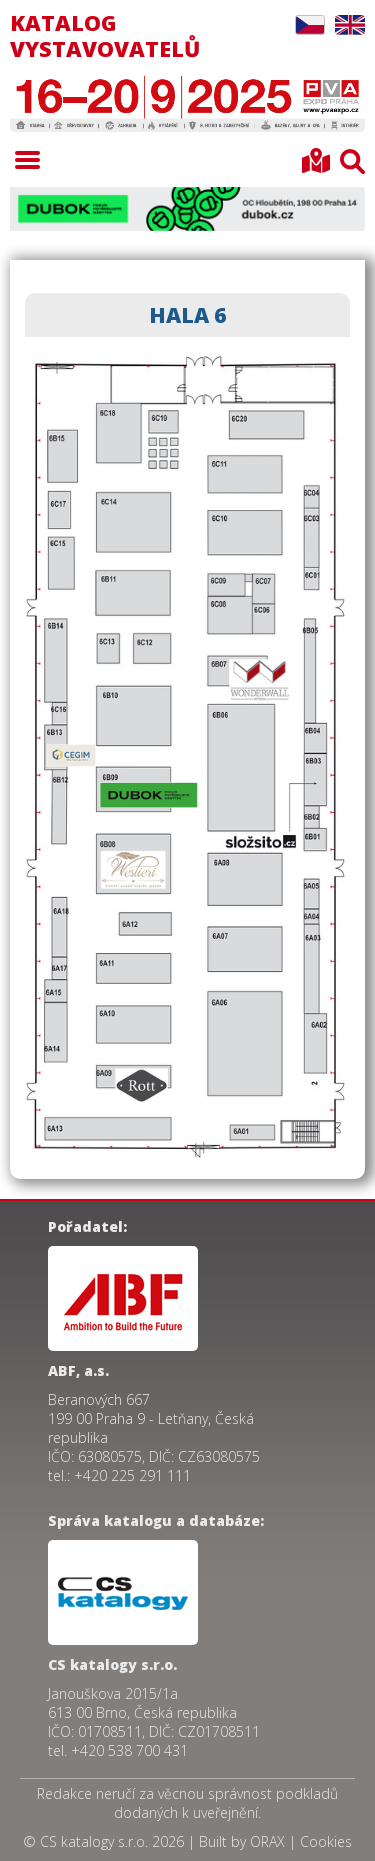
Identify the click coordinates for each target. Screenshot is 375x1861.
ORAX (267, 1841)
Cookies (326, 1841)
